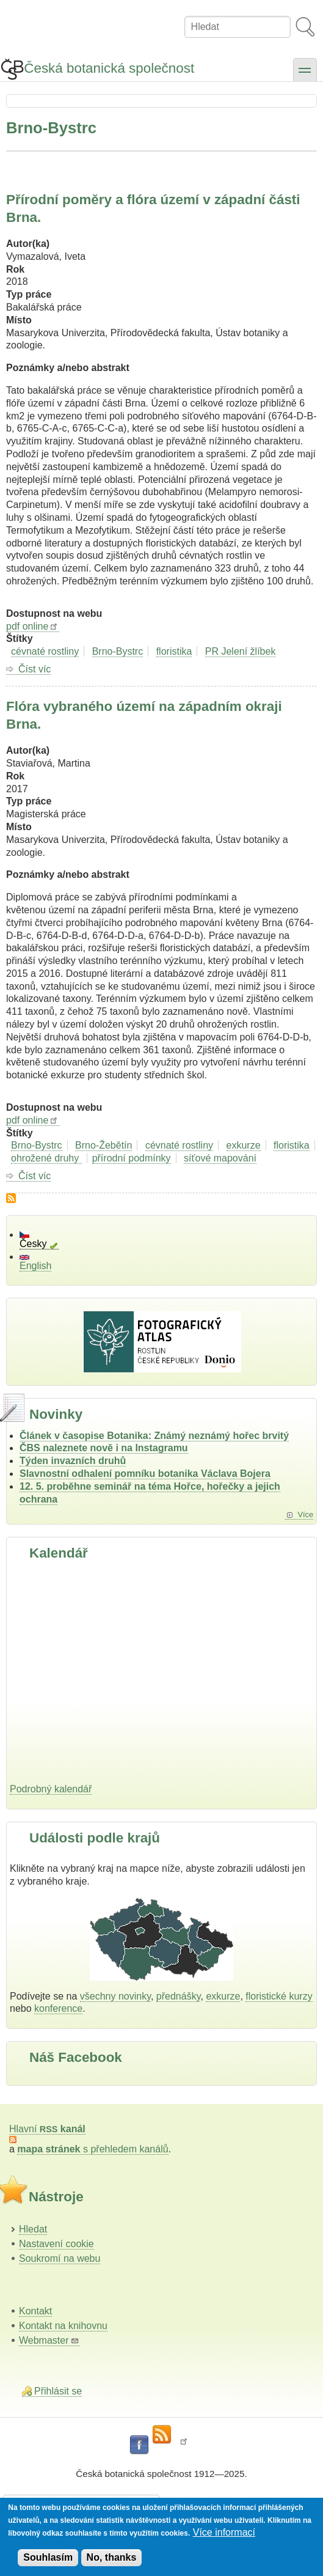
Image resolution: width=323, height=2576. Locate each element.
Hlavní (47, 2129)
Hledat (33, 2229)
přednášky (178, 1996)
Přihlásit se (58, 2391)
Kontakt (35, 2311)
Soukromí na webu (59, 2258)
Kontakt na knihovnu (63, 2325)
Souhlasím (48, 2557)
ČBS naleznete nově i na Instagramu (104, 1448)
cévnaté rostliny (45, 651)
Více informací (224, 2532)
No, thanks (112, 2557)
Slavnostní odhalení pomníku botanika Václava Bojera (145, 1473)
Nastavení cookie (56, 2244)
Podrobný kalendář (51, 1789)
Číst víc (34, 669)
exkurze (244, 1145)
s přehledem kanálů (92, 2149)
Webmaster (49, 2340)
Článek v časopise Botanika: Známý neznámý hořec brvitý (154, 1435)
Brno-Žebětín (103, 1145)
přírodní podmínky (131, 1158)
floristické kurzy (278, 1996)
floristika (174, 651)
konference (58, 2008)
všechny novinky (115, 1996)
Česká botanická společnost (109, 68)
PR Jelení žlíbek (240, 651)
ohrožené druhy (46, 1158)
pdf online (32, 626)
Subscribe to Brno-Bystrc (11, 1198)
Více (305, 1514)
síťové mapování (220, 1158)
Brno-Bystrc (117, 651)
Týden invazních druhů (73, 1460)
